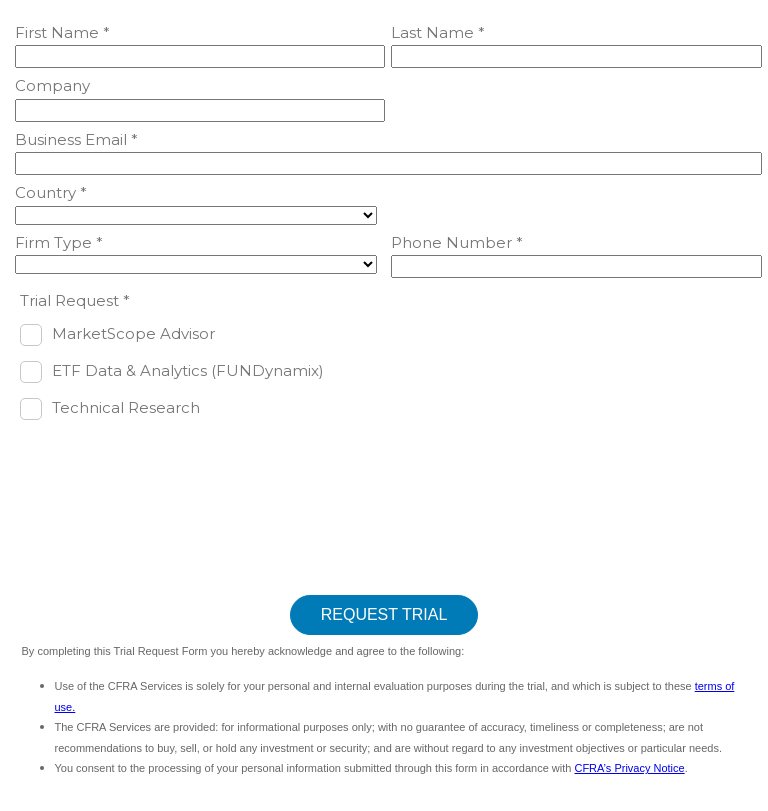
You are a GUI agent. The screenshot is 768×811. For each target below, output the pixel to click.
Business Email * (76, 139)
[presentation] (167, 474)
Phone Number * (457, 242)
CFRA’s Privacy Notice (629, 768)
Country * (51, 192)
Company (52, 85)
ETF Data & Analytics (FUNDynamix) (188, 370)
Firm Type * (59, 242)
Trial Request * (75, 300)
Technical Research (126, 407)
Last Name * (438, 32)
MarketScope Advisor (133, 333)
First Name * (62, 32)
